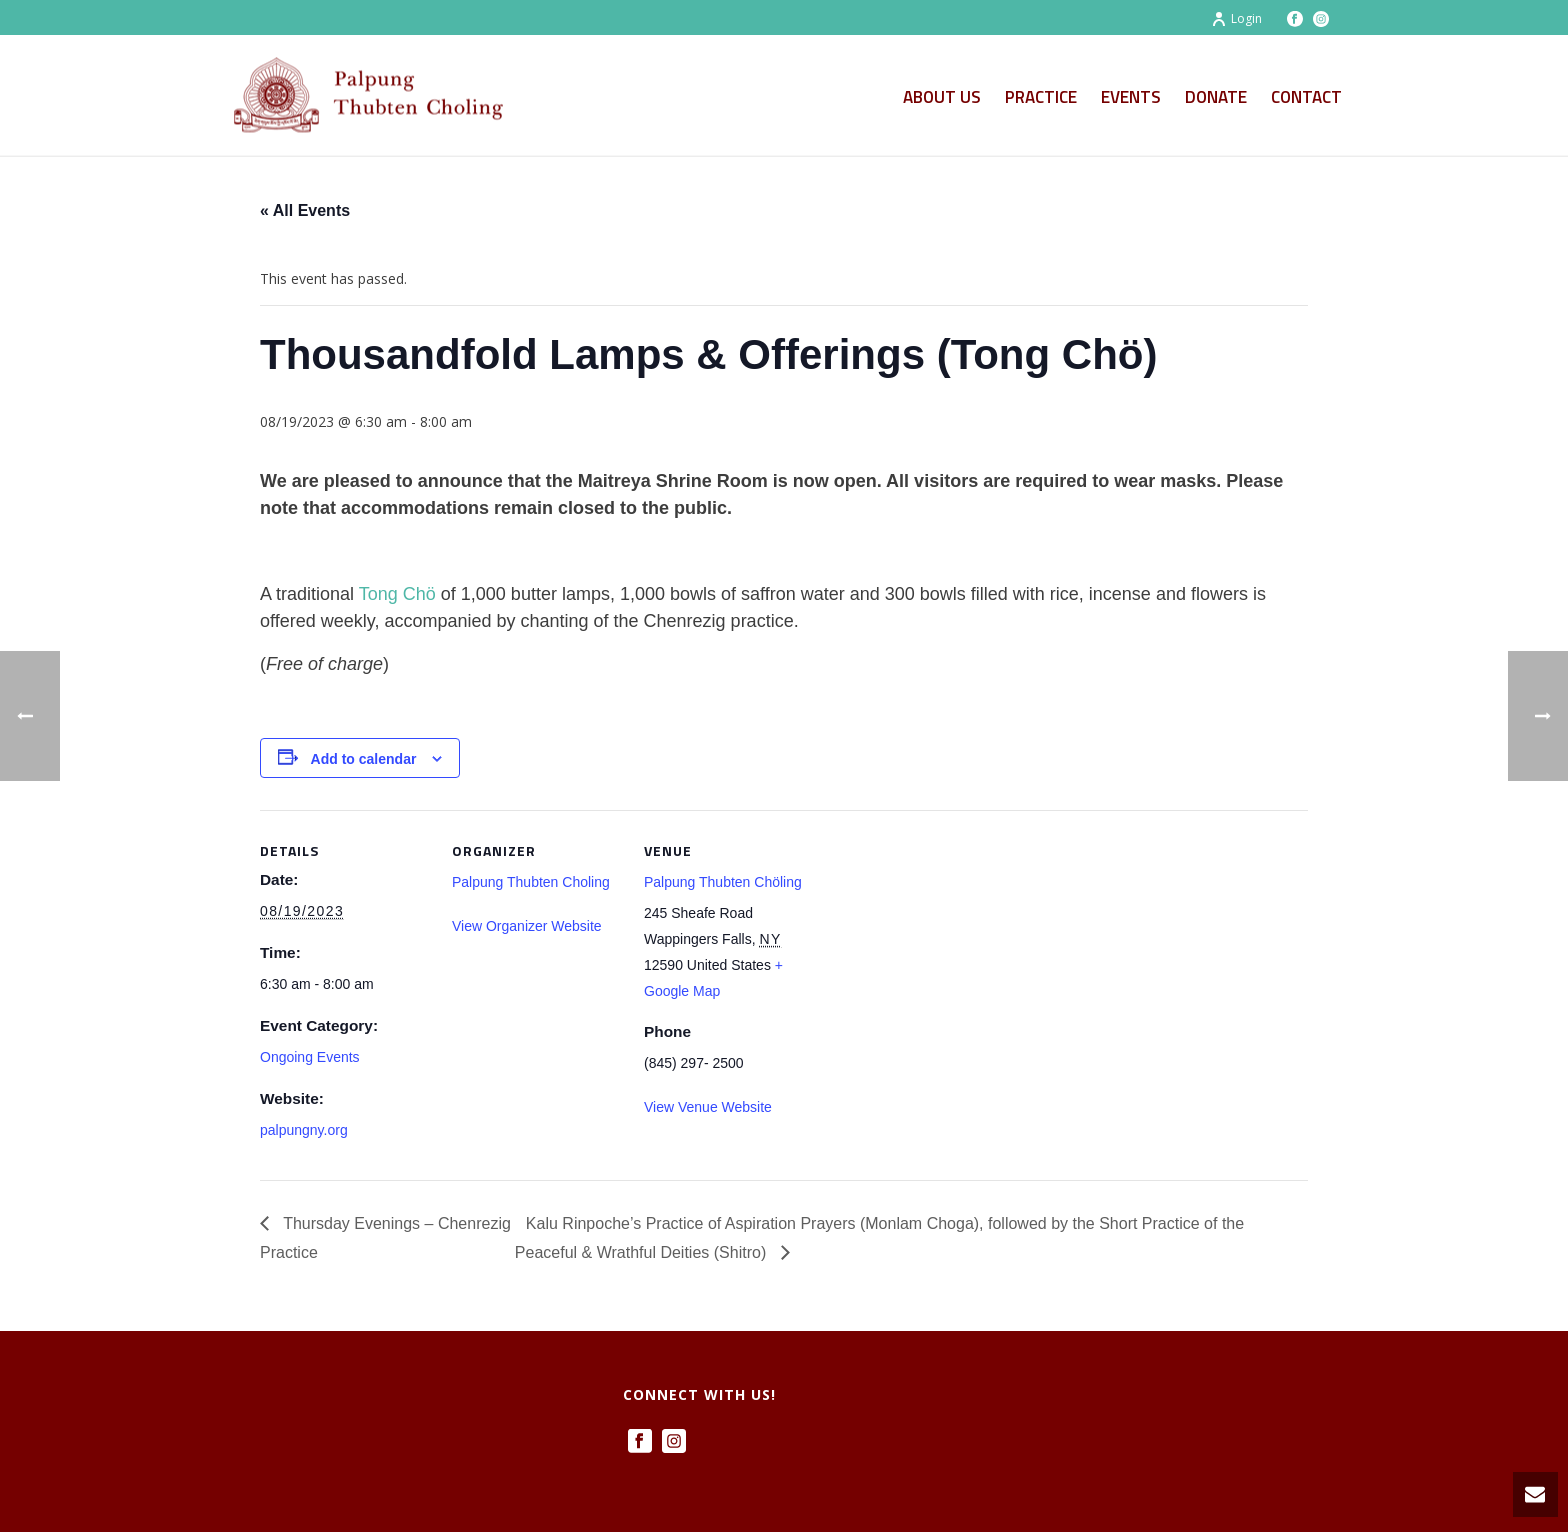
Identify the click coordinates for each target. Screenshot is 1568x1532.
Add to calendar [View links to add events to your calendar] (364, 759)
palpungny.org (304, 1130)
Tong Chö (397, 594)
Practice (1041, 97)
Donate (1216, 97)
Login (1236, 18)
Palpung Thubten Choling (531, 882)
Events (1131, 97)
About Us (942, 97)
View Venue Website (708, 1107)
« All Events (305, 210)
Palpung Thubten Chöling (723, 882)
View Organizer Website (527, 926)
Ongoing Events (310, 1057)
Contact (1306, 97)
